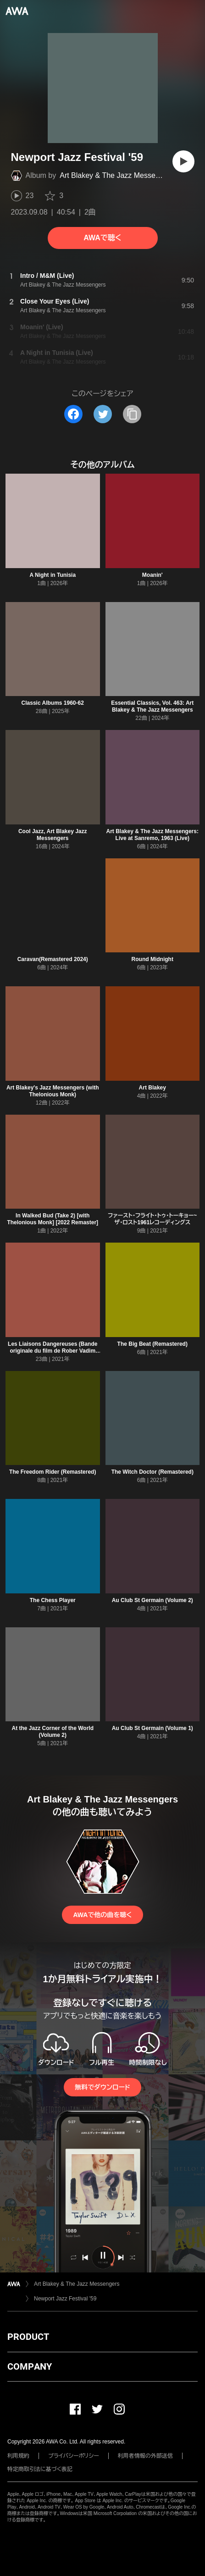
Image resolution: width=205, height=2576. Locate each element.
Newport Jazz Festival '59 (65, 2298)
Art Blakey (152, 1087)
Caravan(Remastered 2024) (52, 959)
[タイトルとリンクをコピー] (132, 414)
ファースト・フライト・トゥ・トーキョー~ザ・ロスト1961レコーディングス (152, 1219)
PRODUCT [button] (28, 2336)
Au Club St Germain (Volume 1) (152, 1728)
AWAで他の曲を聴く (102, 1914)
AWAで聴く (102, 238)
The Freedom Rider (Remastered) (52, 1472)
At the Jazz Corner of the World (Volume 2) (53, 1731)
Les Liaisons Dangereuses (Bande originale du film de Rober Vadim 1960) (52, 1351)
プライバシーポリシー (73, 2456)
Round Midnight (152, 959)
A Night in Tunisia (52, 575)
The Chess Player (53, 1600)
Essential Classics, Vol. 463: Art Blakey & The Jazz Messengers (152, 706)
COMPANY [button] (29, 2366)
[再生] (183, 161)
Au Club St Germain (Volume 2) (152, 1600)
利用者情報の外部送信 (145, 2456)
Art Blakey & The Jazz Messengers (117, 175)
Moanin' (152, 575)
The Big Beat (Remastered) (152, 1344)
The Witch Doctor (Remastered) (152, 1472)
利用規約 (18, 2456)
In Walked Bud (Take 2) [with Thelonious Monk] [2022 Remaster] (52, 1219)
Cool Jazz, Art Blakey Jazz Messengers (52, 834)
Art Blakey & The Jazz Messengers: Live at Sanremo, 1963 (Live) (152, 834)
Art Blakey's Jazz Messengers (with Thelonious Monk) (52, 1091)
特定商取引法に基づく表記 (39, 2469)
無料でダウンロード (102, 2087)
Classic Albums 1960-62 (53, 703)
